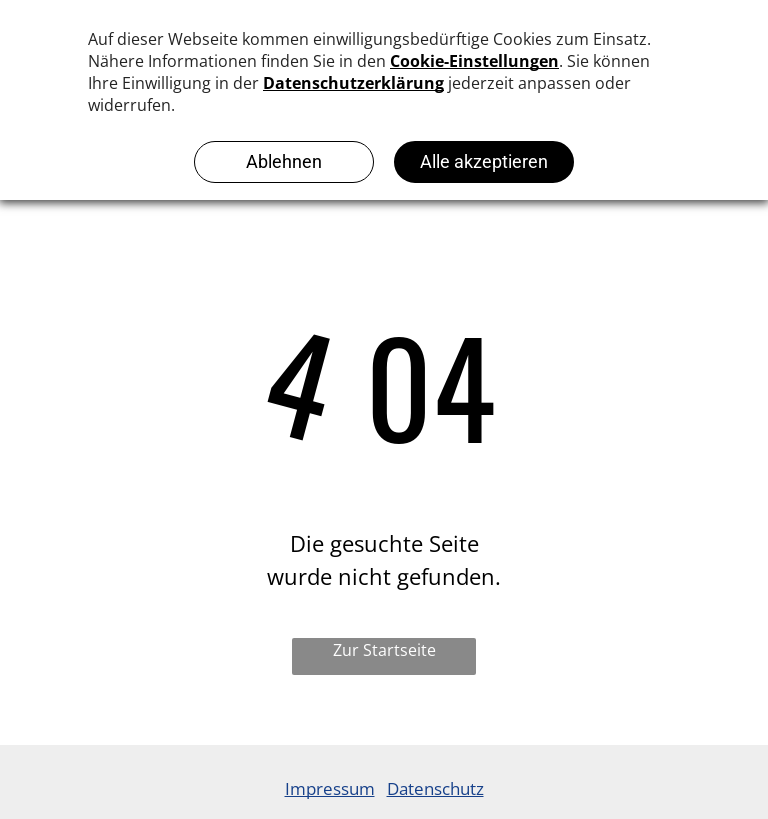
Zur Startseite (384, 650)
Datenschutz (435, 788)
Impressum (330, 788)
